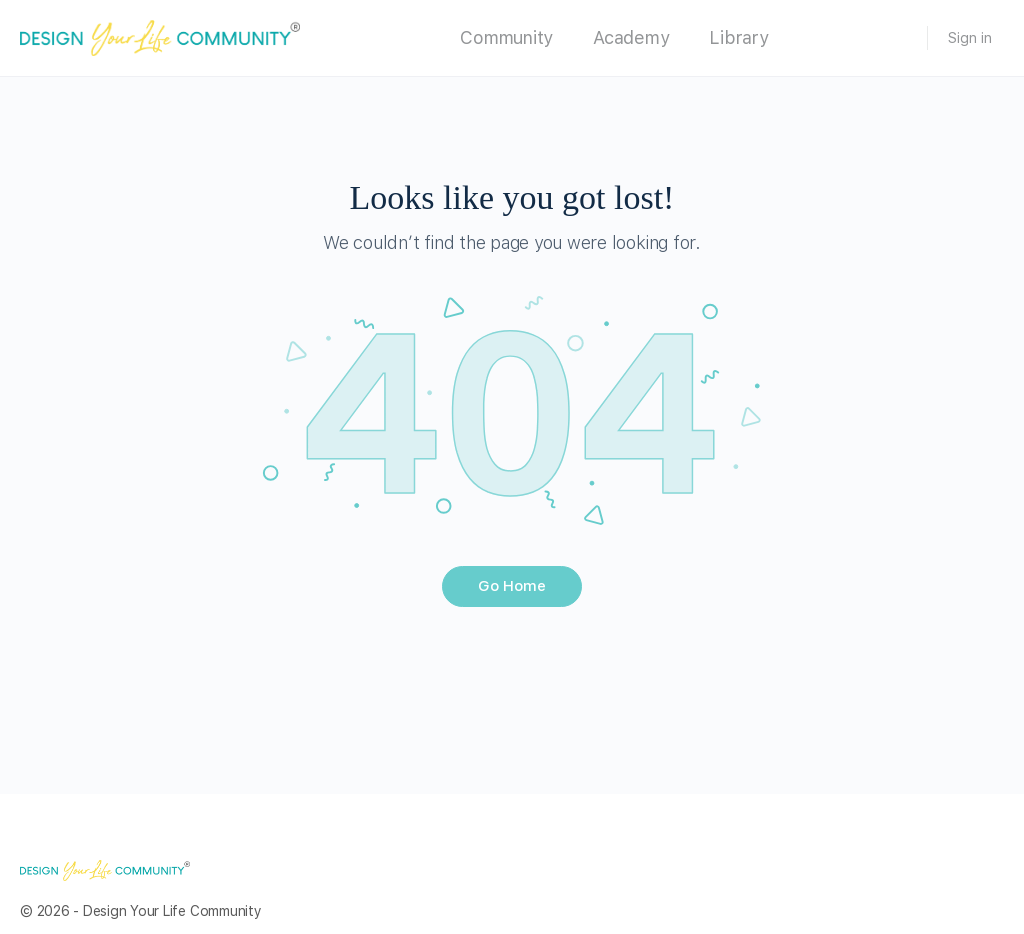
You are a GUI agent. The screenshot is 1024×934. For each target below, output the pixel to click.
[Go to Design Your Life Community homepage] (160, 36)
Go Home (512, 586)
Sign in (970, 38)
